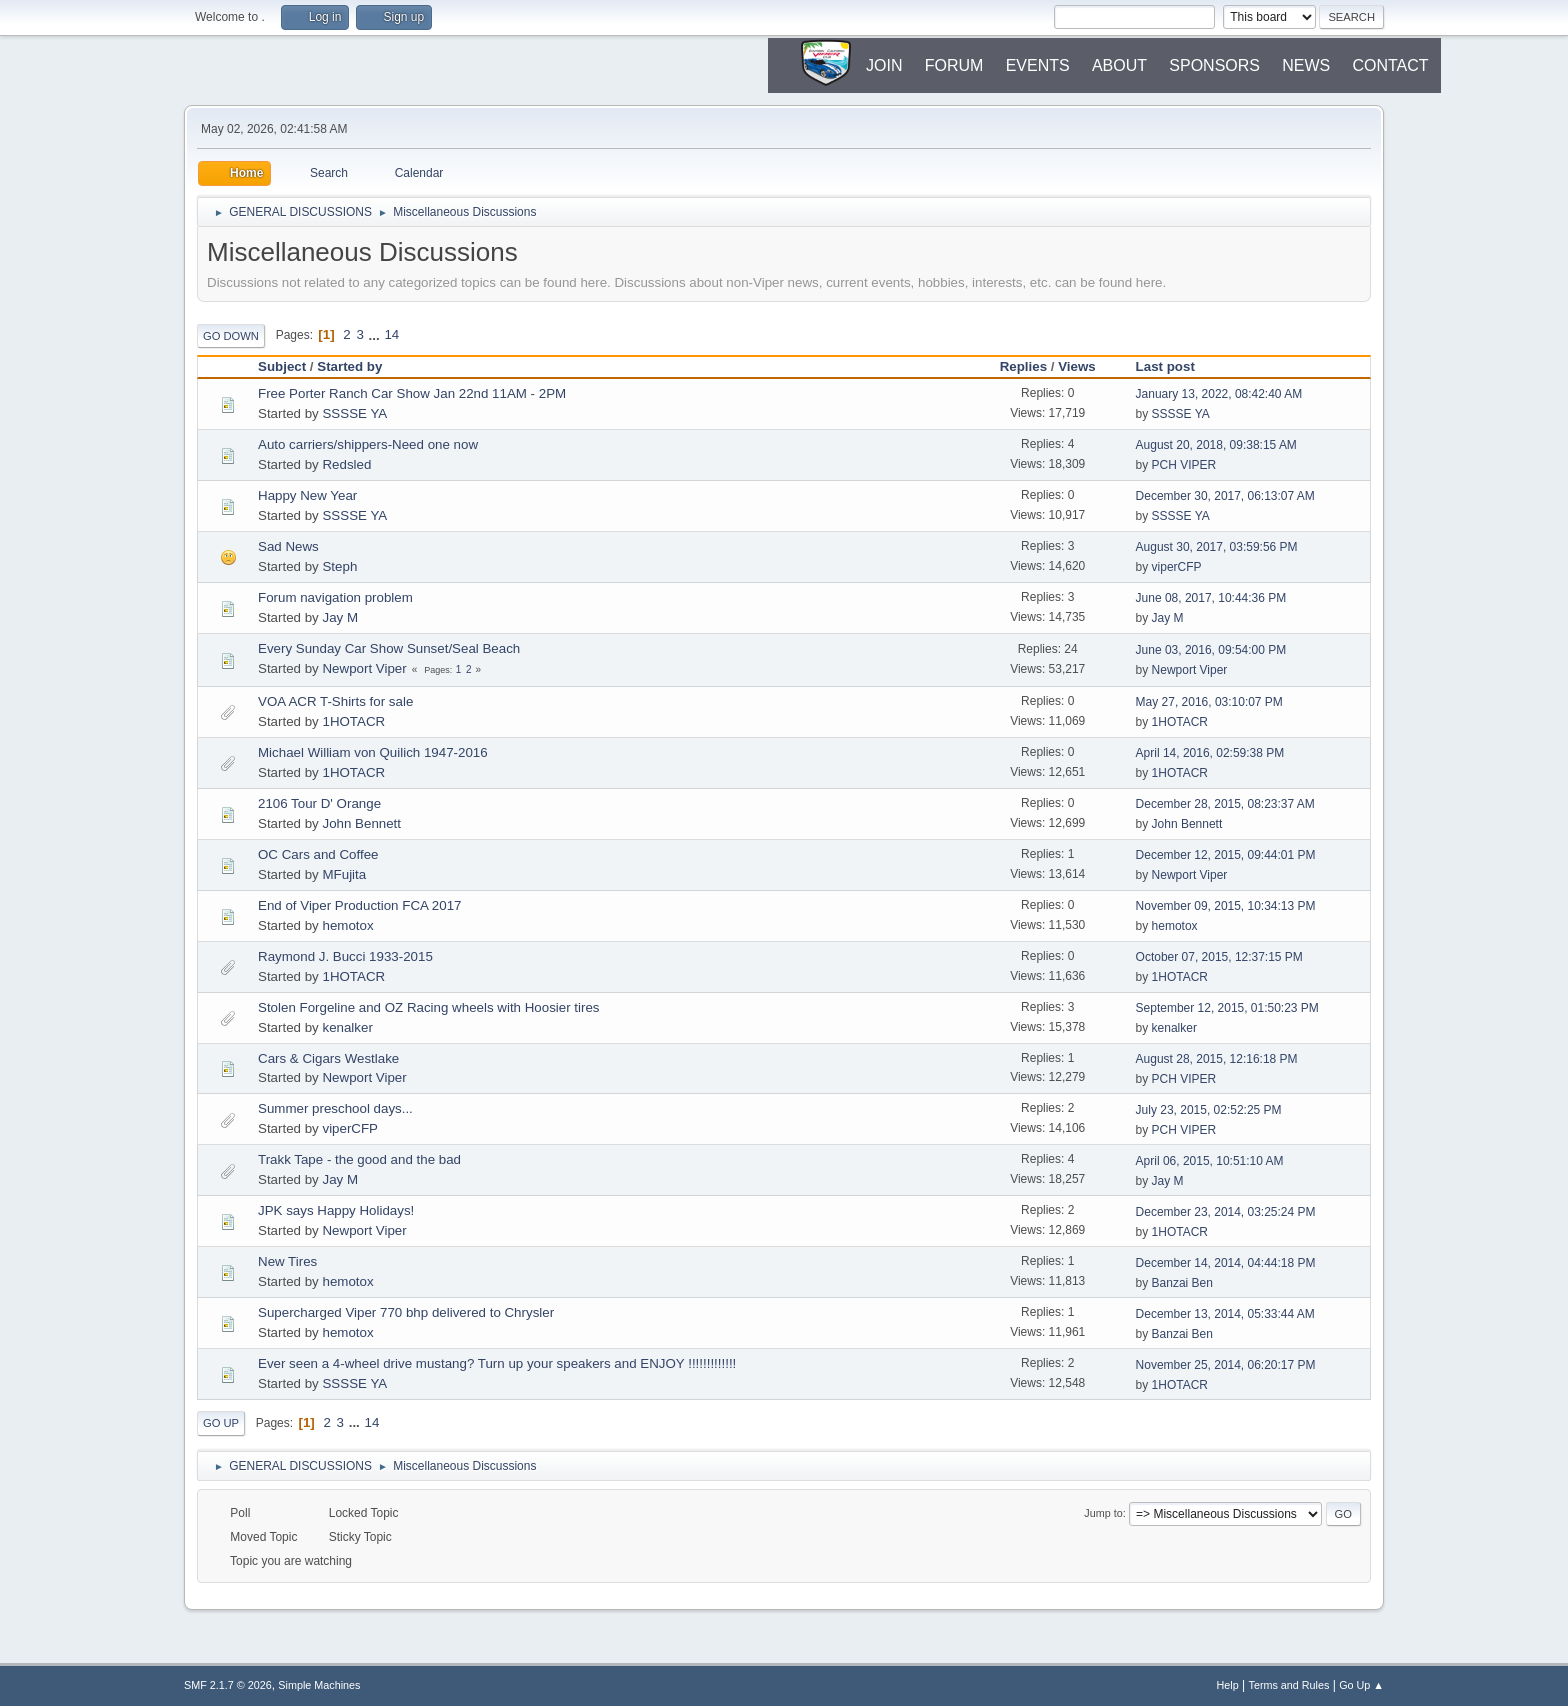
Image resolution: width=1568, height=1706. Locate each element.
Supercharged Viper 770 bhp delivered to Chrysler (406, 1312)
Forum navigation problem (335, 597)
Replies (1023, 366)
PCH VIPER (1184, 465)
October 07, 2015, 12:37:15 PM (1219, 957)
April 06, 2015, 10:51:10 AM (1210, 1161)
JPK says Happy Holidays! (336, 1210)
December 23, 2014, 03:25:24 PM (1226, 1212)
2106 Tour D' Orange (319, 803)
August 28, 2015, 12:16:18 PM (1217, 1059)
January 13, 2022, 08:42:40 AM (1219, 394)
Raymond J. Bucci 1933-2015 (345, 956)
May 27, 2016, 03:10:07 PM (1209, 702)
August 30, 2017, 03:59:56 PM (1217, 547)
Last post (1174, 366)
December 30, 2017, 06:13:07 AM (1225, 496)
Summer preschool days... (335, 1108)
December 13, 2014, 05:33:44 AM (1225, 1314)
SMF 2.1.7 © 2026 (228, 1685)
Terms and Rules (1289, 1685)
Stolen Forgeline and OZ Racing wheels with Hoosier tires (429, 1007)
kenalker (347, 1027)
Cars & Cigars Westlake (328, 1058)
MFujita (344, 874)
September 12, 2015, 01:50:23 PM (1227, 1008)
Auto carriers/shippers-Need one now (368, 444)
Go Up (221, 1423)
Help (1228, 1685)
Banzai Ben (1182, 1283)
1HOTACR (353, 721)
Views (1077, 366)
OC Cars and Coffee (318, 854)
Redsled (346, 464)
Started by (349, 366)
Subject (282, 366)
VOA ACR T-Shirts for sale (335, 701)
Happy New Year (307, 495)
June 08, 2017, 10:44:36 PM (1211, 598)
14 (391, 334)
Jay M (340, 617)
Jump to (1103, 1513)
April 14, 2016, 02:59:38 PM (1210, 753)
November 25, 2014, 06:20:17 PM (1226, 1365)
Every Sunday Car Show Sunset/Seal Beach (389, 648)
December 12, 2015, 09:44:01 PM (1226, 855)
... (376, 334)
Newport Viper (364, 668)
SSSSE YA (354, 413)
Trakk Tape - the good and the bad (359, 1159)
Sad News (288, 546)
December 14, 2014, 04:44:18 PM (1226, 1263)
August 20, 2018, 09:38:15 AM (1216, 445)
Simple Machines (319, 1685)
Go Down (231, 336)
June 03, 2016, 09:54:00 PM (1211, 650)
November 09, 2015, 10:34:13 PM (1226, 906)
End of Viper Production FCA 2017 (360, 905)
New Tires (287, 1261)
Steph (339, 566)
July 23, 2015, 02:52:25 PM (1209, 1110)
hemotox (347, 925)
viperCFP (1177, 567)
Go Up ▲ (1361, 1685)
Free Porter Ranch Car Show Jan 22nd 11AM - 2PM (412, 393)
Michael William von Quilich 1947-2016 (373, 752)
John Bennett (361, 823)
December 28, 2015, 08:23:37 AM (1225, 804)
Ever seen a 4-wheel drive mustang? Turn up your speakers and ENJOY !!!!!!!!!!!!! (497, 1363)
